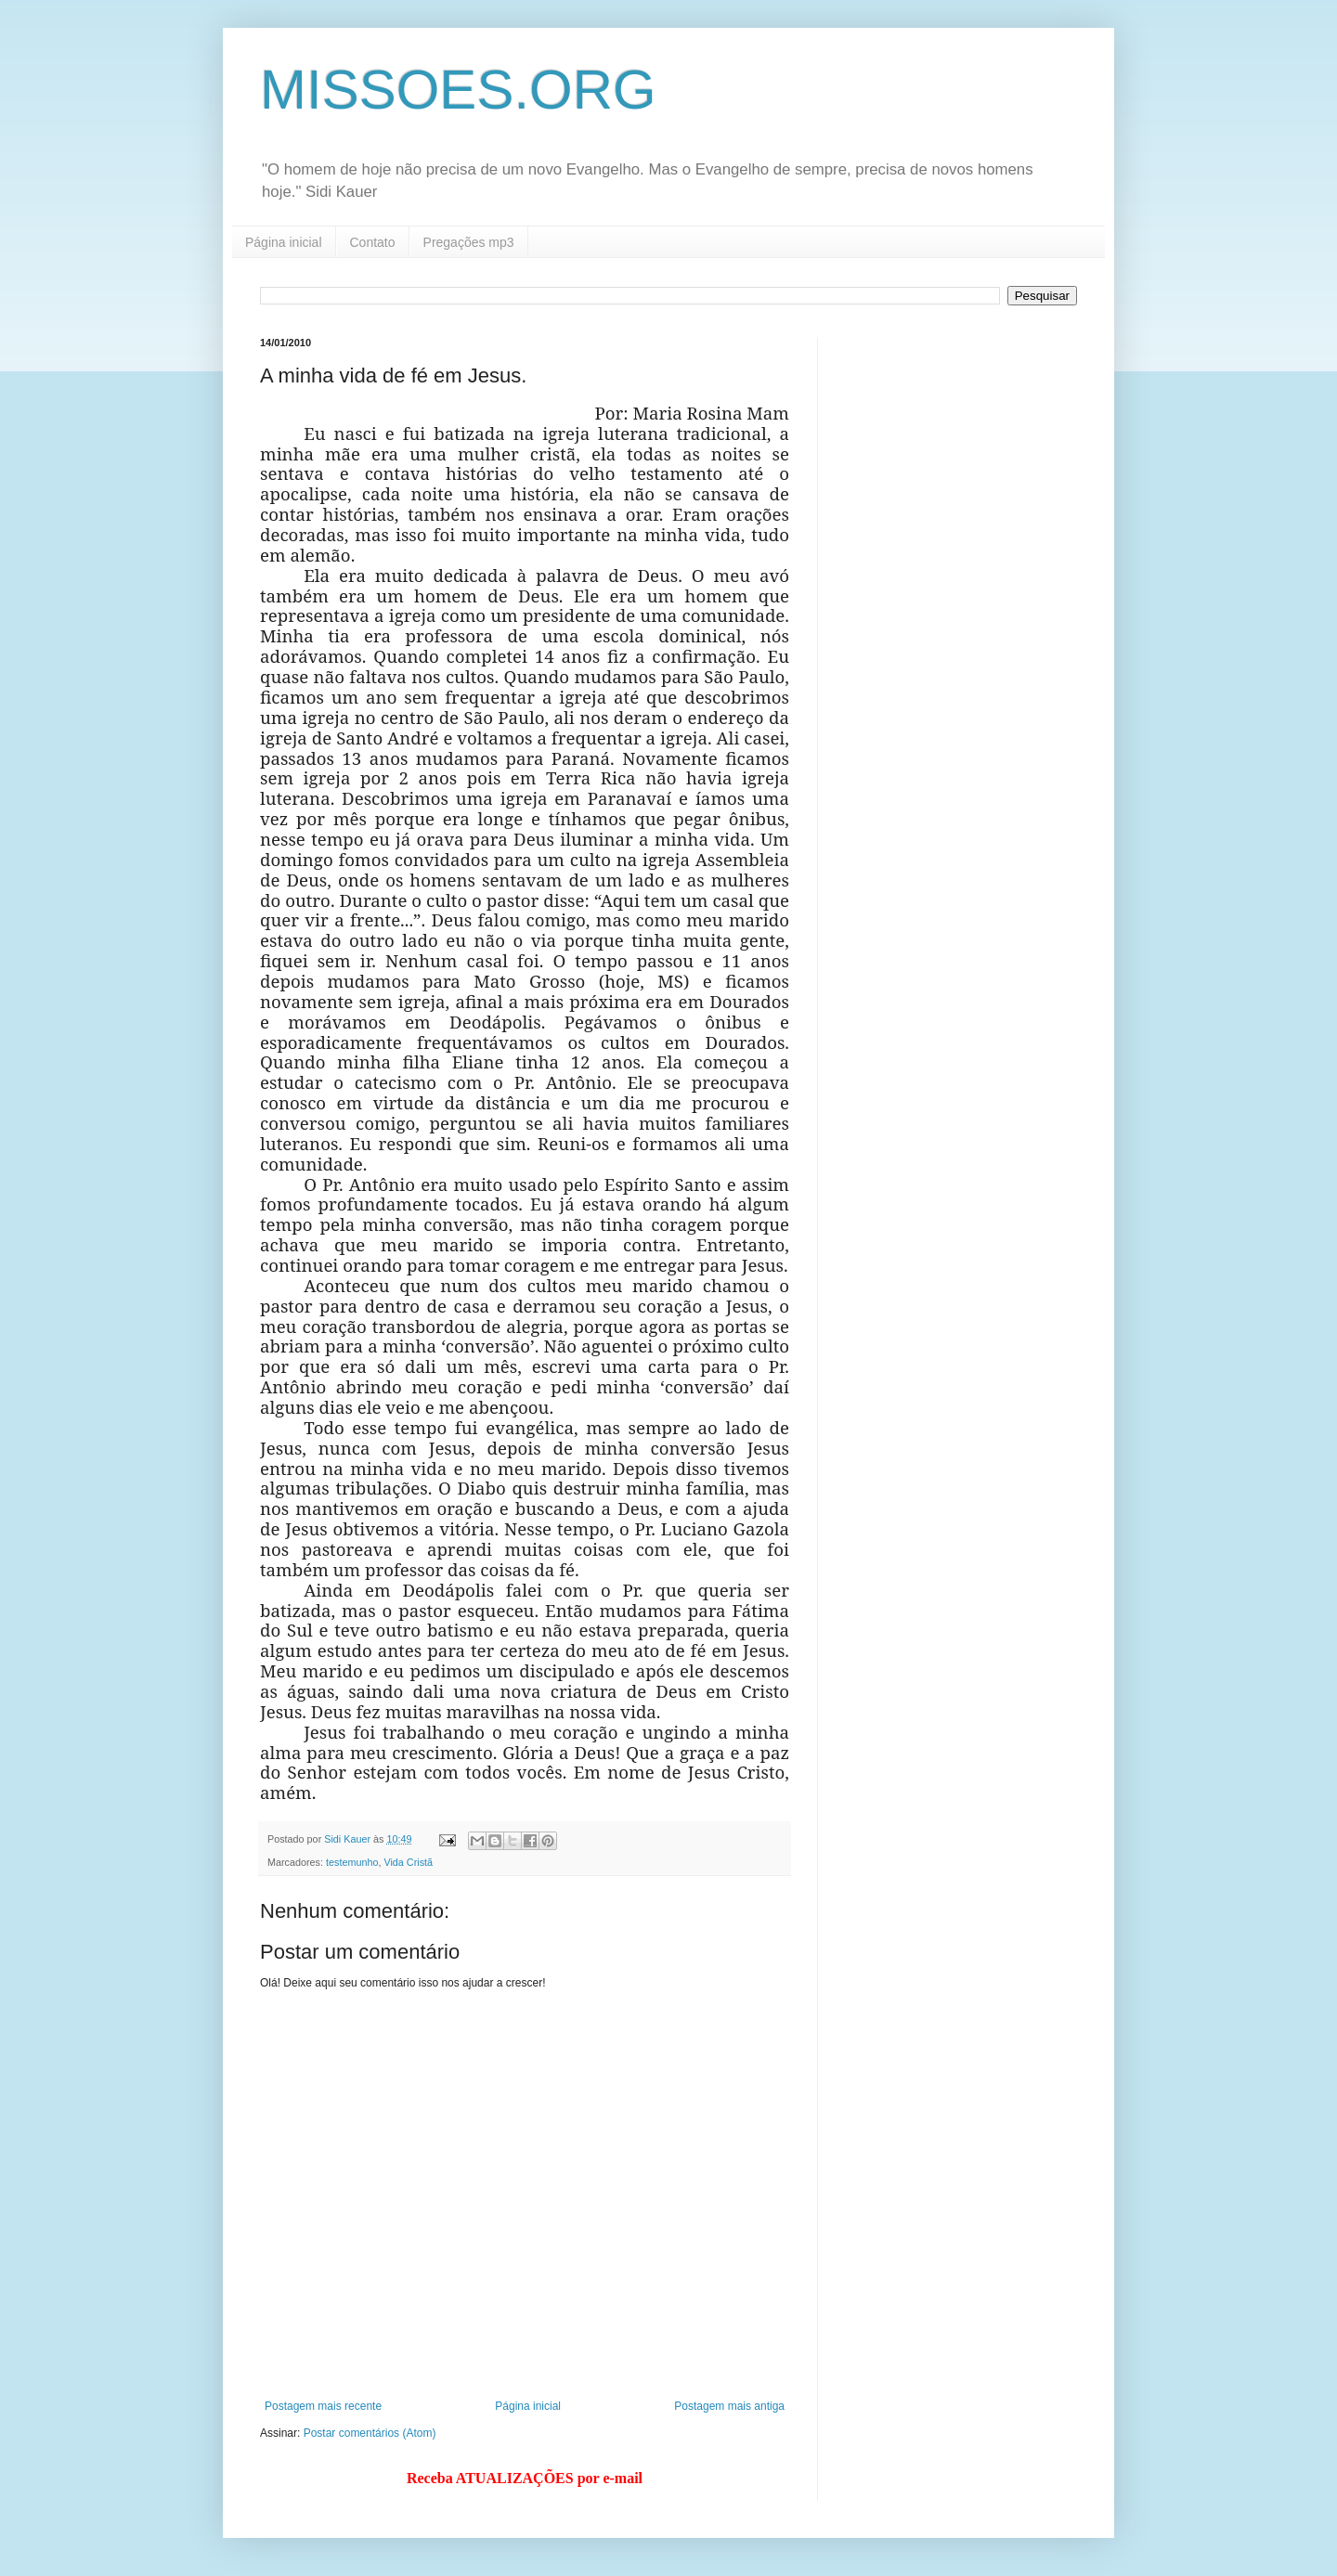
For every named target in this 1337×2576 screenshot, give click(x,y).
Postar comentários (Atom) (370, 2433)
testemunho (352, 1862)
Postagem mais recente (323, 2406)
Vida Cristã (408, 1862)
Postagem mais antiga (729, 2406)
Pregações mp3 (468, 242)
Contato (373, 242)
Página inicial (283, 242)
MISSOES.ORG (458, 89)
